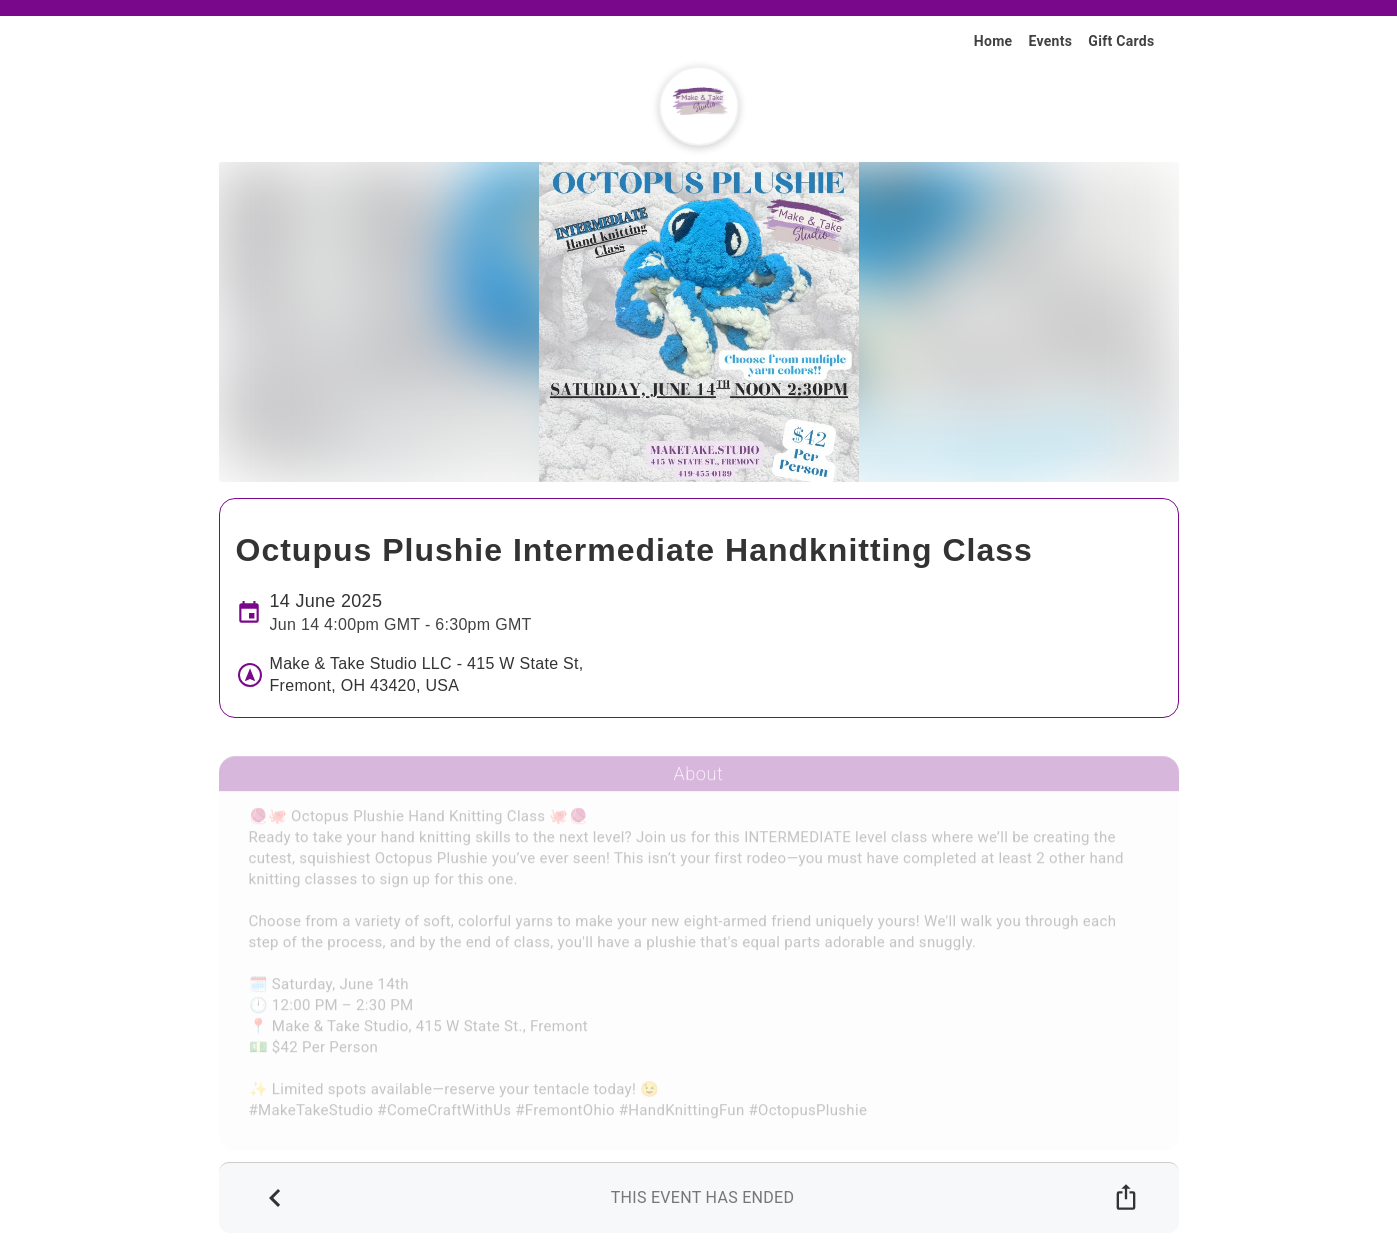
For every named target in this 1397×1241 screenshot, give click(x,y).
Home (993, 41)
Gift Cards (1121, 41)
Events (1050, 41)
